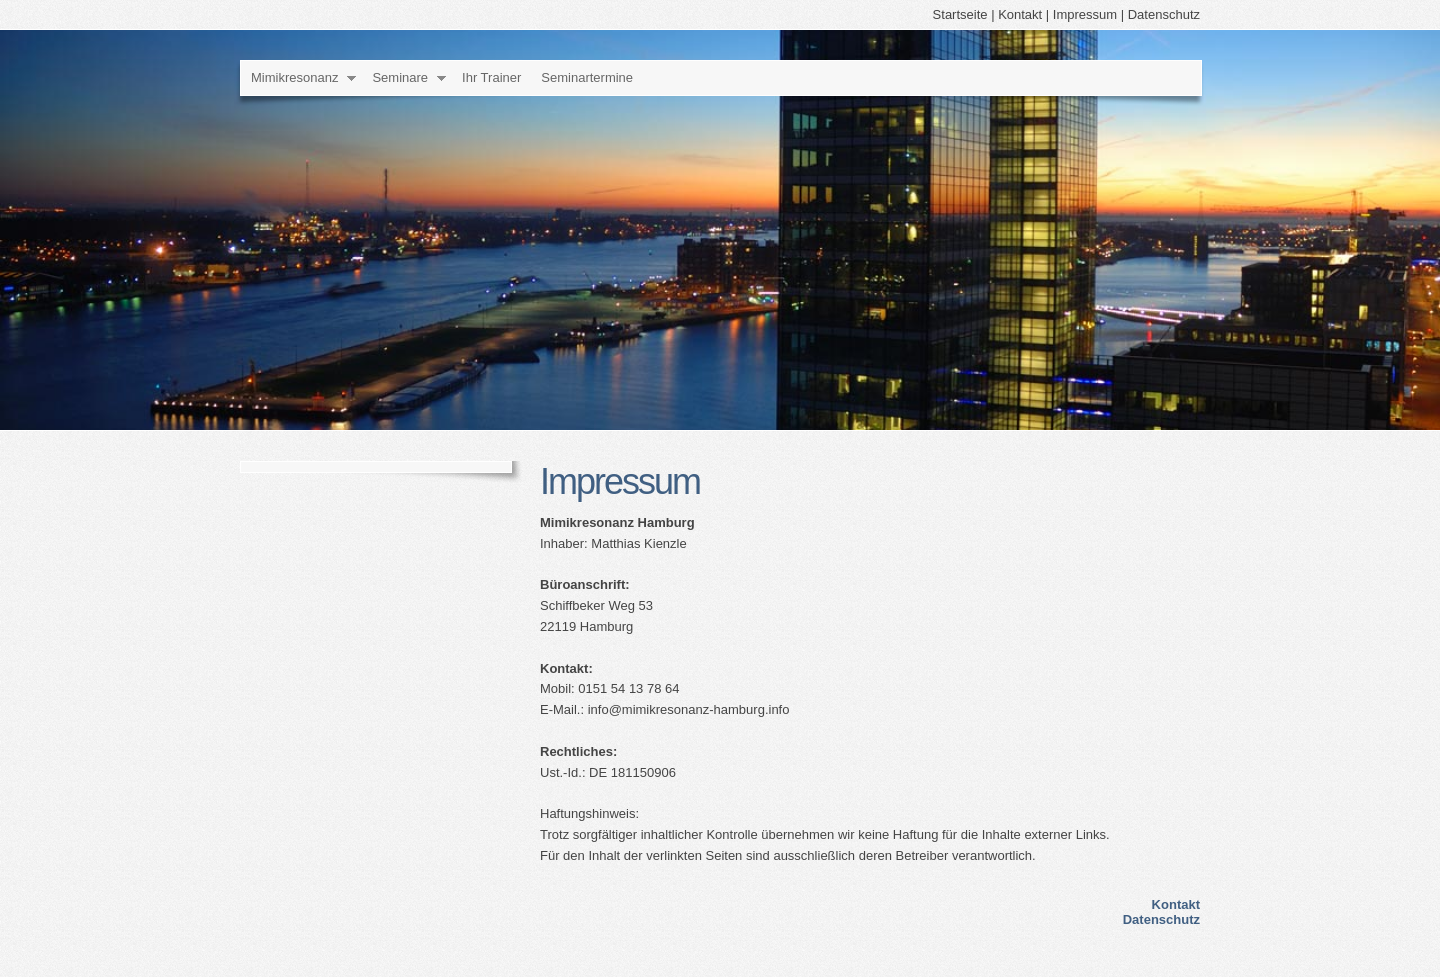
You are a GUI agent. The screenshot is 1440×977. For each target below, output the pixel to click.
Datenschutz (1164, 14)
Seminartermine (587, 77)
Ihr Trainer (491, 77)
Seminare (400, 77)
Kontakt (1020, 14)
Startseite (960, 14)
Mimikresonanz (294, 77)
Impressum (1085, 14)
